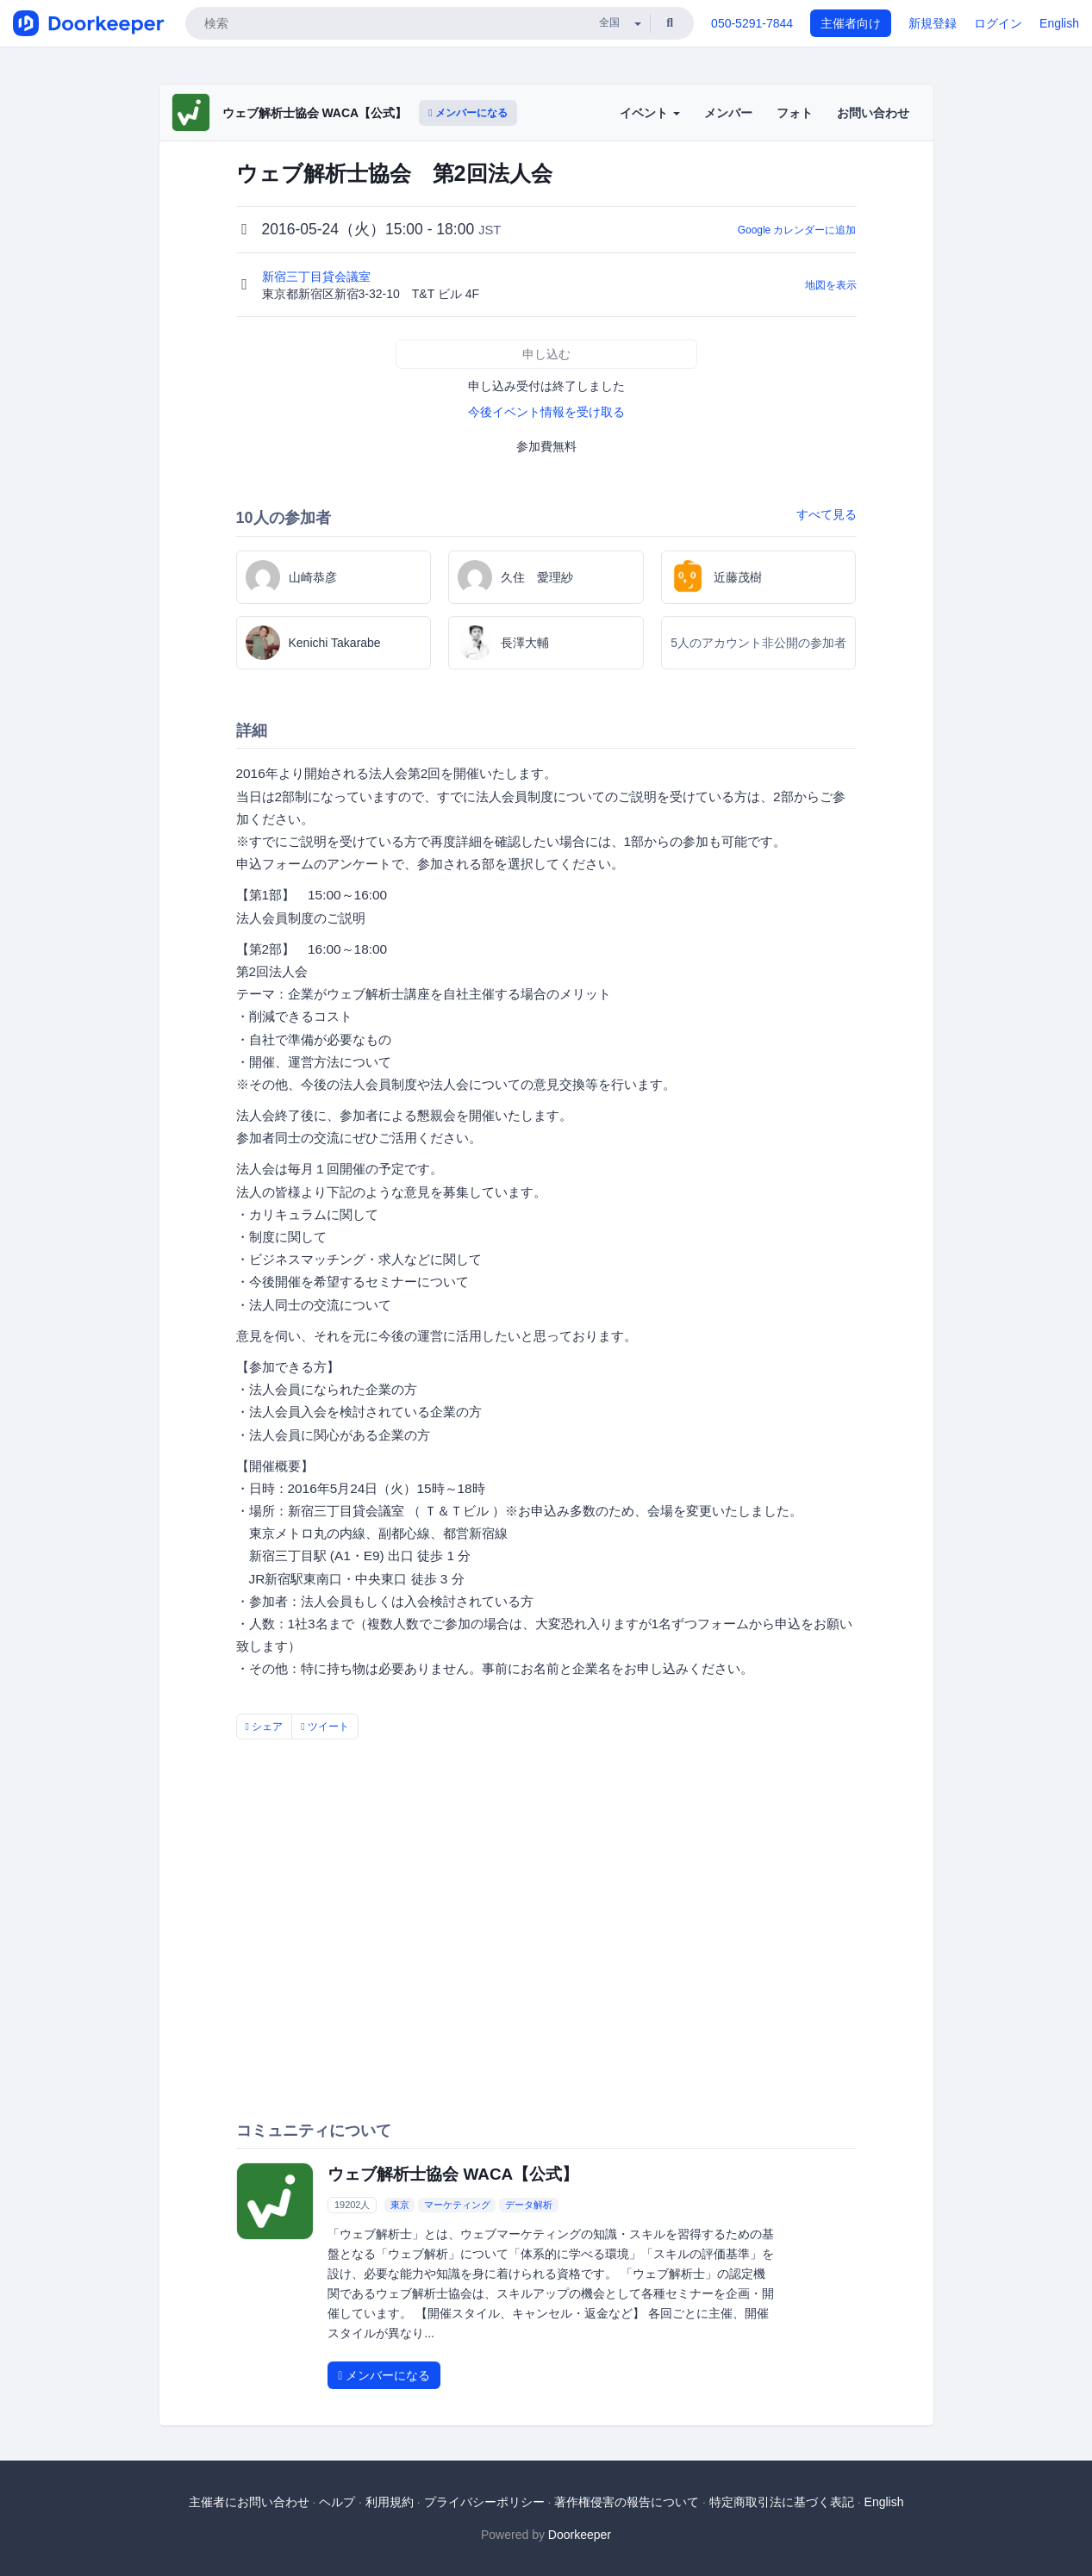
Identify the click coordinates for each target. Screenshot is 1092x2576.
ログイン (998, 23)
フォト (795, 113)
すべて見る (826, 514)
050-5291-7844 (752, 23)
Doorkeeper (579, 2535)
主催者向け (851, 23)
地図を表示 (831, 285)
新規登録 (932, 23)
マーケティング (457, 2205)
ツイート (325, 1726)
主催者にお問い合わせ (249, 2502)
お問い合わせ (873, 113)
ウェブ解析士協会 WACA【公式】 (315, 113)
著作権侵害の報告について (626, 2502)
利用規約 (389, 2502)
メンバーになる (468, 113)
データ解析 (528, 2205)
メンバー (728, 113)
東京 (399, 2205)
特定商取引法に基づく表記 (781, 2502)
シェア (265, 1726)
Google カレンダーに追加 (797, 230)
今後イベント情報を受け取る (546, 412)
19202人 (352, 2205)
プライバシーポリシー (484, 2502)
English (1059, 23)
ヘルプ (337, 2502)
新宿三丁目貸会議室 (318, 276)
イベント (650, 113)
